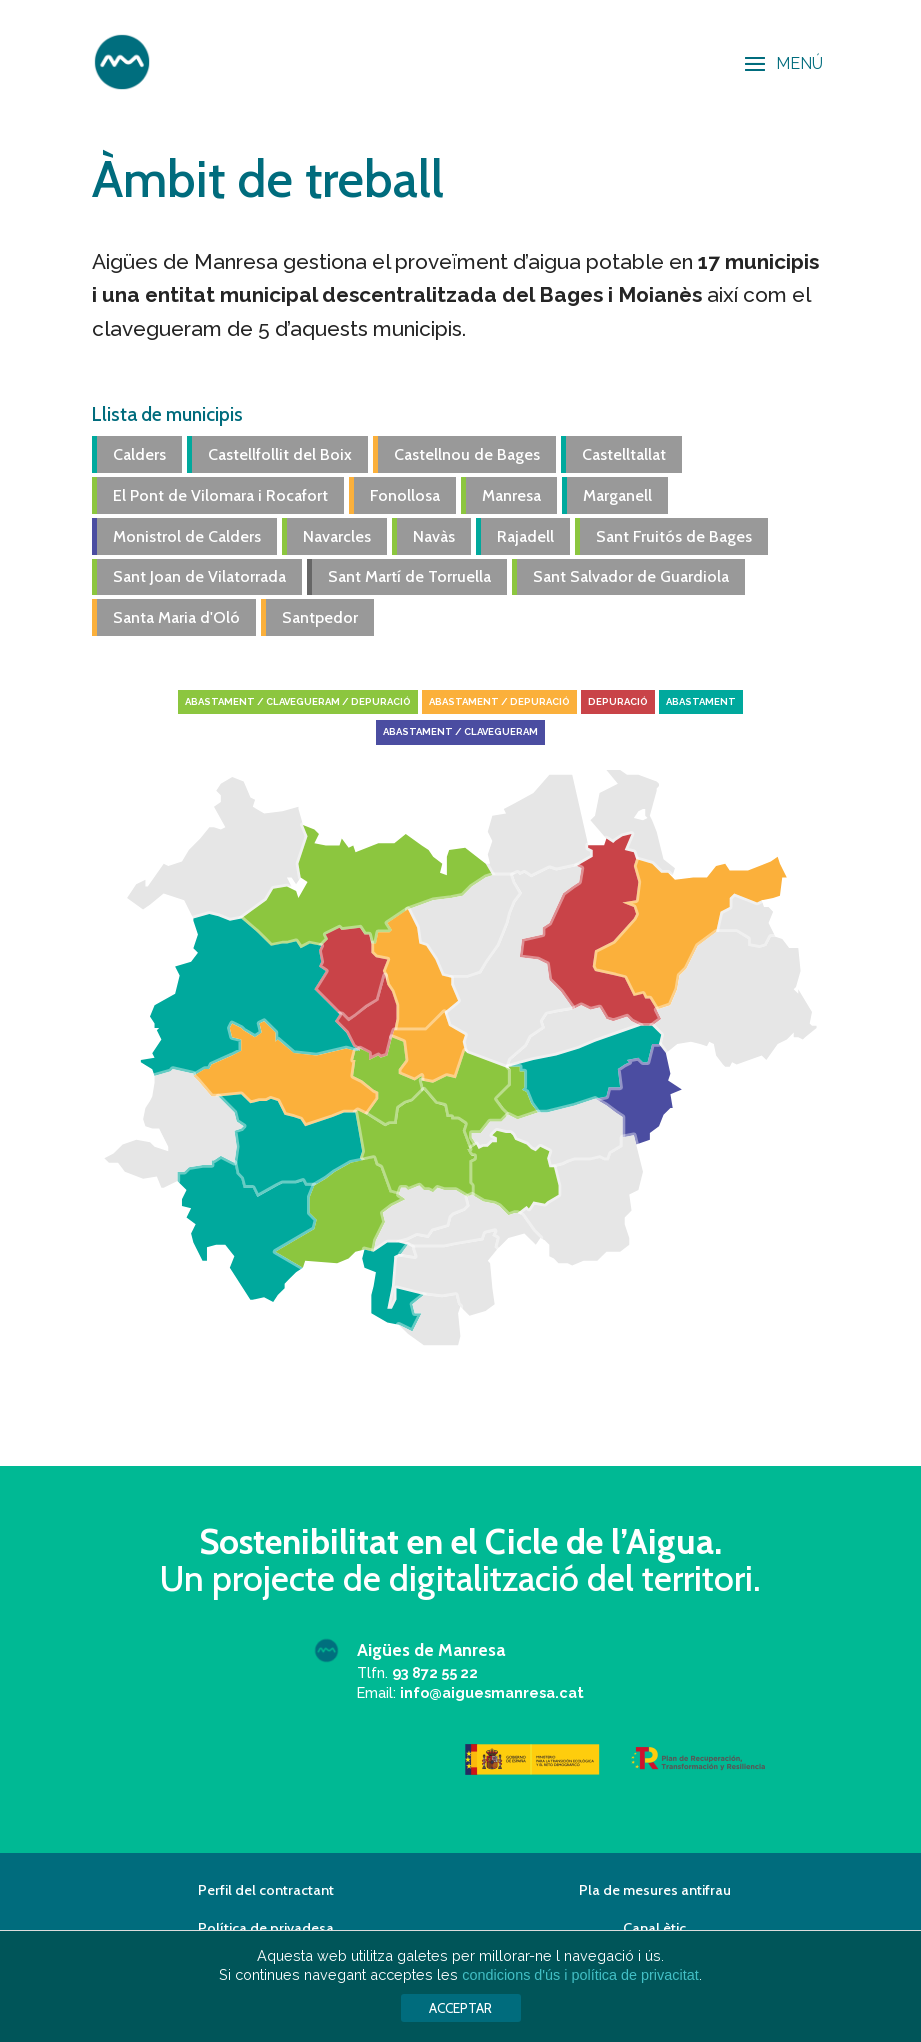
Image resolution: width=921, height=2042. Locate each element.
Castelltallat (624, 454)
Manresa (511, 495)
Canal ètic (654, 1928)
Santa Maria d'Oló (176, 617)
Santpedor (320, 617)
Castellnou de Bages (467, 454)
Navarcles (337, 536)
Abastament (701, 701)
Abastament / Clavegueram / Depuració (298, 701)
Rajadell (525, 536)
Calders (139, 454)
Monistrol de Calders (187, 536)
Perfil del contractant (266, 1890)
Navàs (434, 536)
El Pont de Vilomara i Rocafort (220, 495)
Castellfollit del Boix (280, 454)
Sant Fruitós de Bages (674, 536)
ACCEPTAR (460, 2008)
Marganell (617, 495)
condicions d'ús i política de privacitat (580, 1975)
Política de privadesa (266, 1928)
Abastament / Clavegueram (460, 731)
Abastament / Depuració (499, 701)
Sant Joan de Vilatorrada (199, 576)
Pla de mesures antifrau (655, 1890)
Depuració (618, 701)
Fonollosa (405, 495)
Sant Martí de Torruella (409, 576)
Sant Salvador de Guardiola (631, 576)
